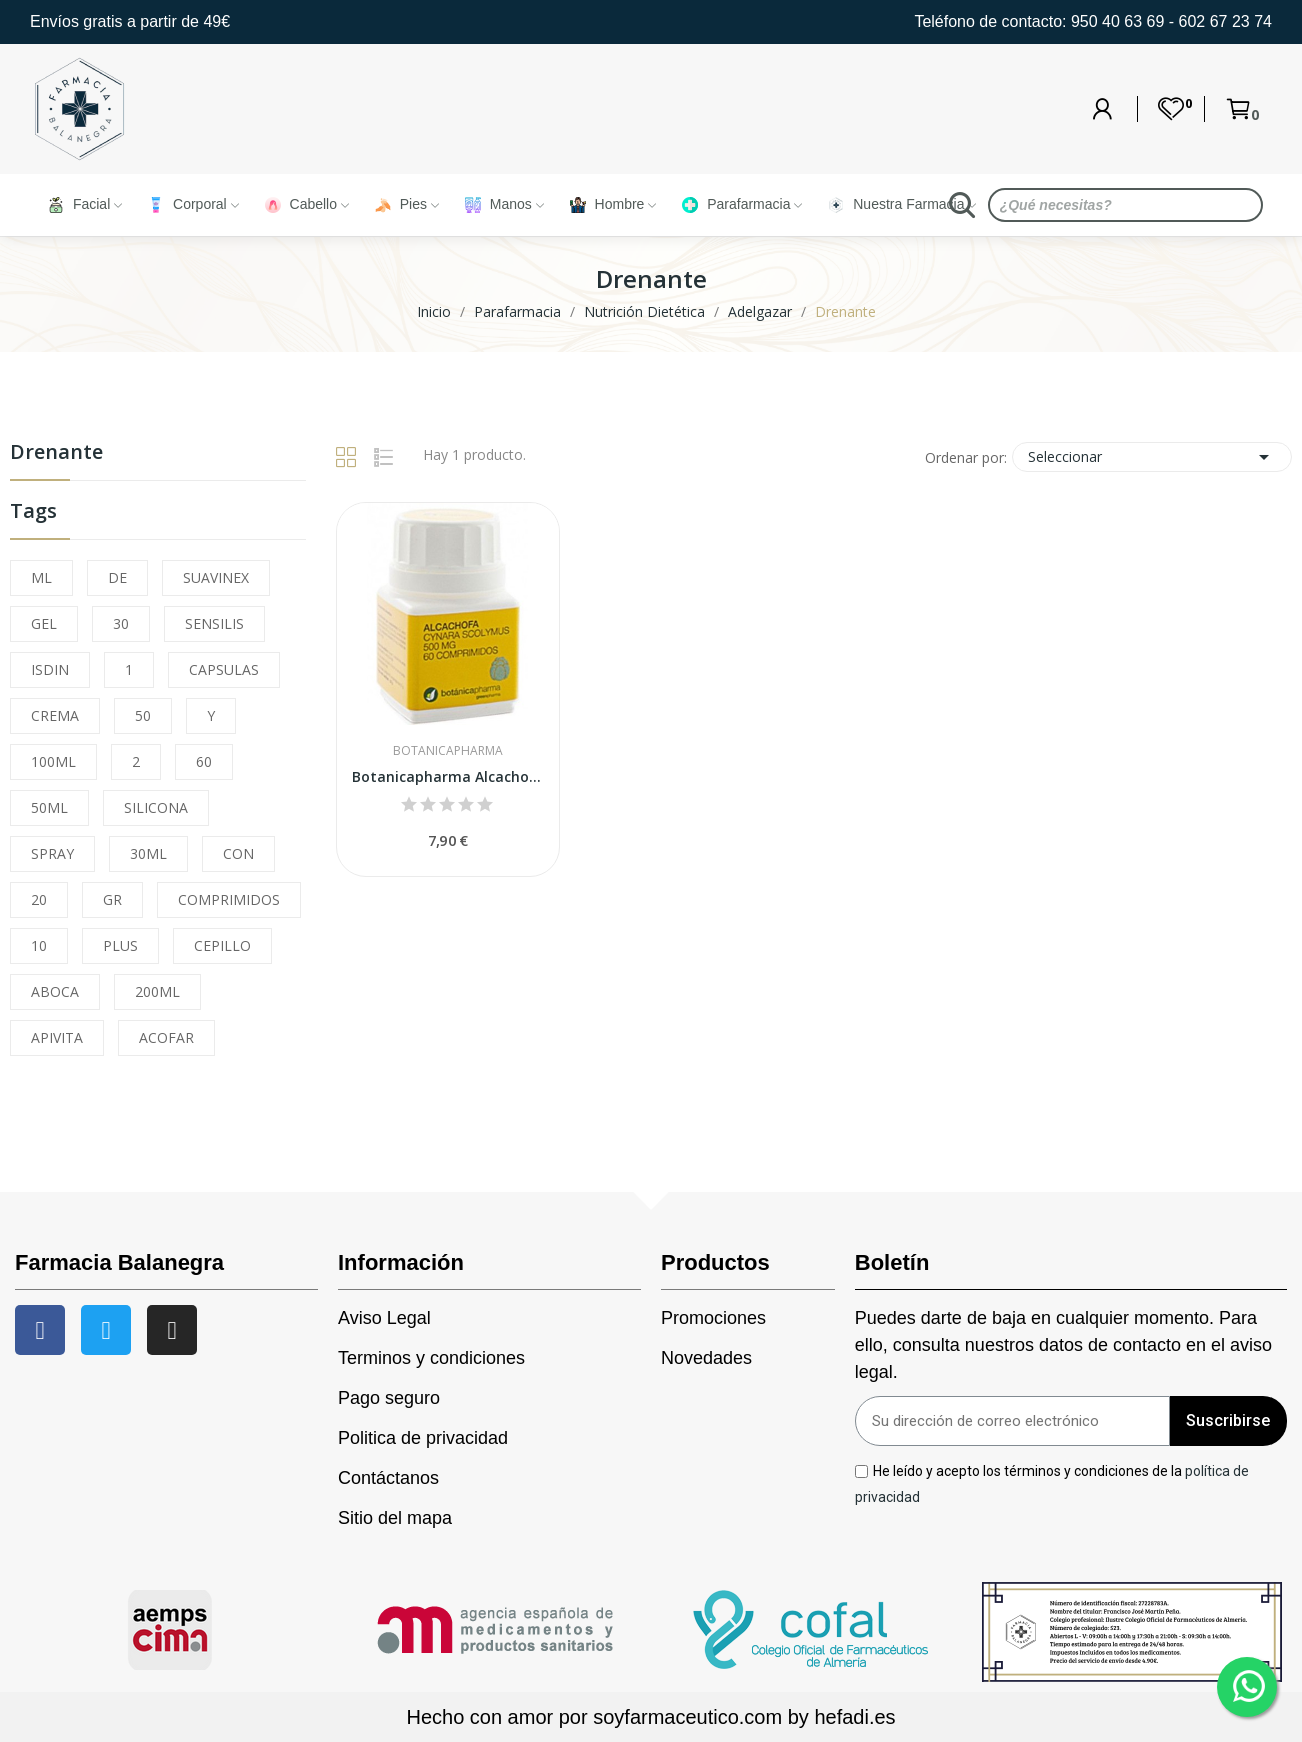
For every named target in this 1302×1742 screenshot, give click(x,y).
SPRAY (52, 853)
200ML (157, 991)
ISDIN (50, 669)
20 (39, 899)
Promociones (713, 1318)
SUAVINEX (216, 577)
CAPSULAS (224, 669)
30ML (148, 853)
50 (143, 715)
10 (39, 945)
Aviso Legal (384, 1318)
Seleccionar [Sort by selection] (1152, 457)
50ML (49, 807)
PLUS (120, 945)
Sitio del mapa (395, 1518)
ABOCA (55, 991)
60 (204, 761)
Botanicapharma (448, 751)
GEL (44, 623)
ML (41, 577)
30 (121, 623)
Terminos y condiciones (431, 1358)
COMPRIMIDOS (229, 899)
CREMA (55, 715)
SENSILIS (214, 623)
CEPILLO (222, 945)
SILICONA (156, 807)
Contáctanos (388, 1478)
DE (117, 577)
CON (238, 853)
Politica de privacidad (423, 1438)
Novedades (706, 1358)
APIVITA (57, 1037)
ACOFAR (166, 1037)
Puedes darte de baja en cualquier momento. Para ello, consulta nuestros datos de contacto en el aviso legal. (1063, 1345)
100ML (53, 761)
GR (112, 899)
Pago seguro (389, 1398)
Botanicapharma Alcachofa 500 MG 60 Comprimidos (448, 776)
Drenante (56, 453)
